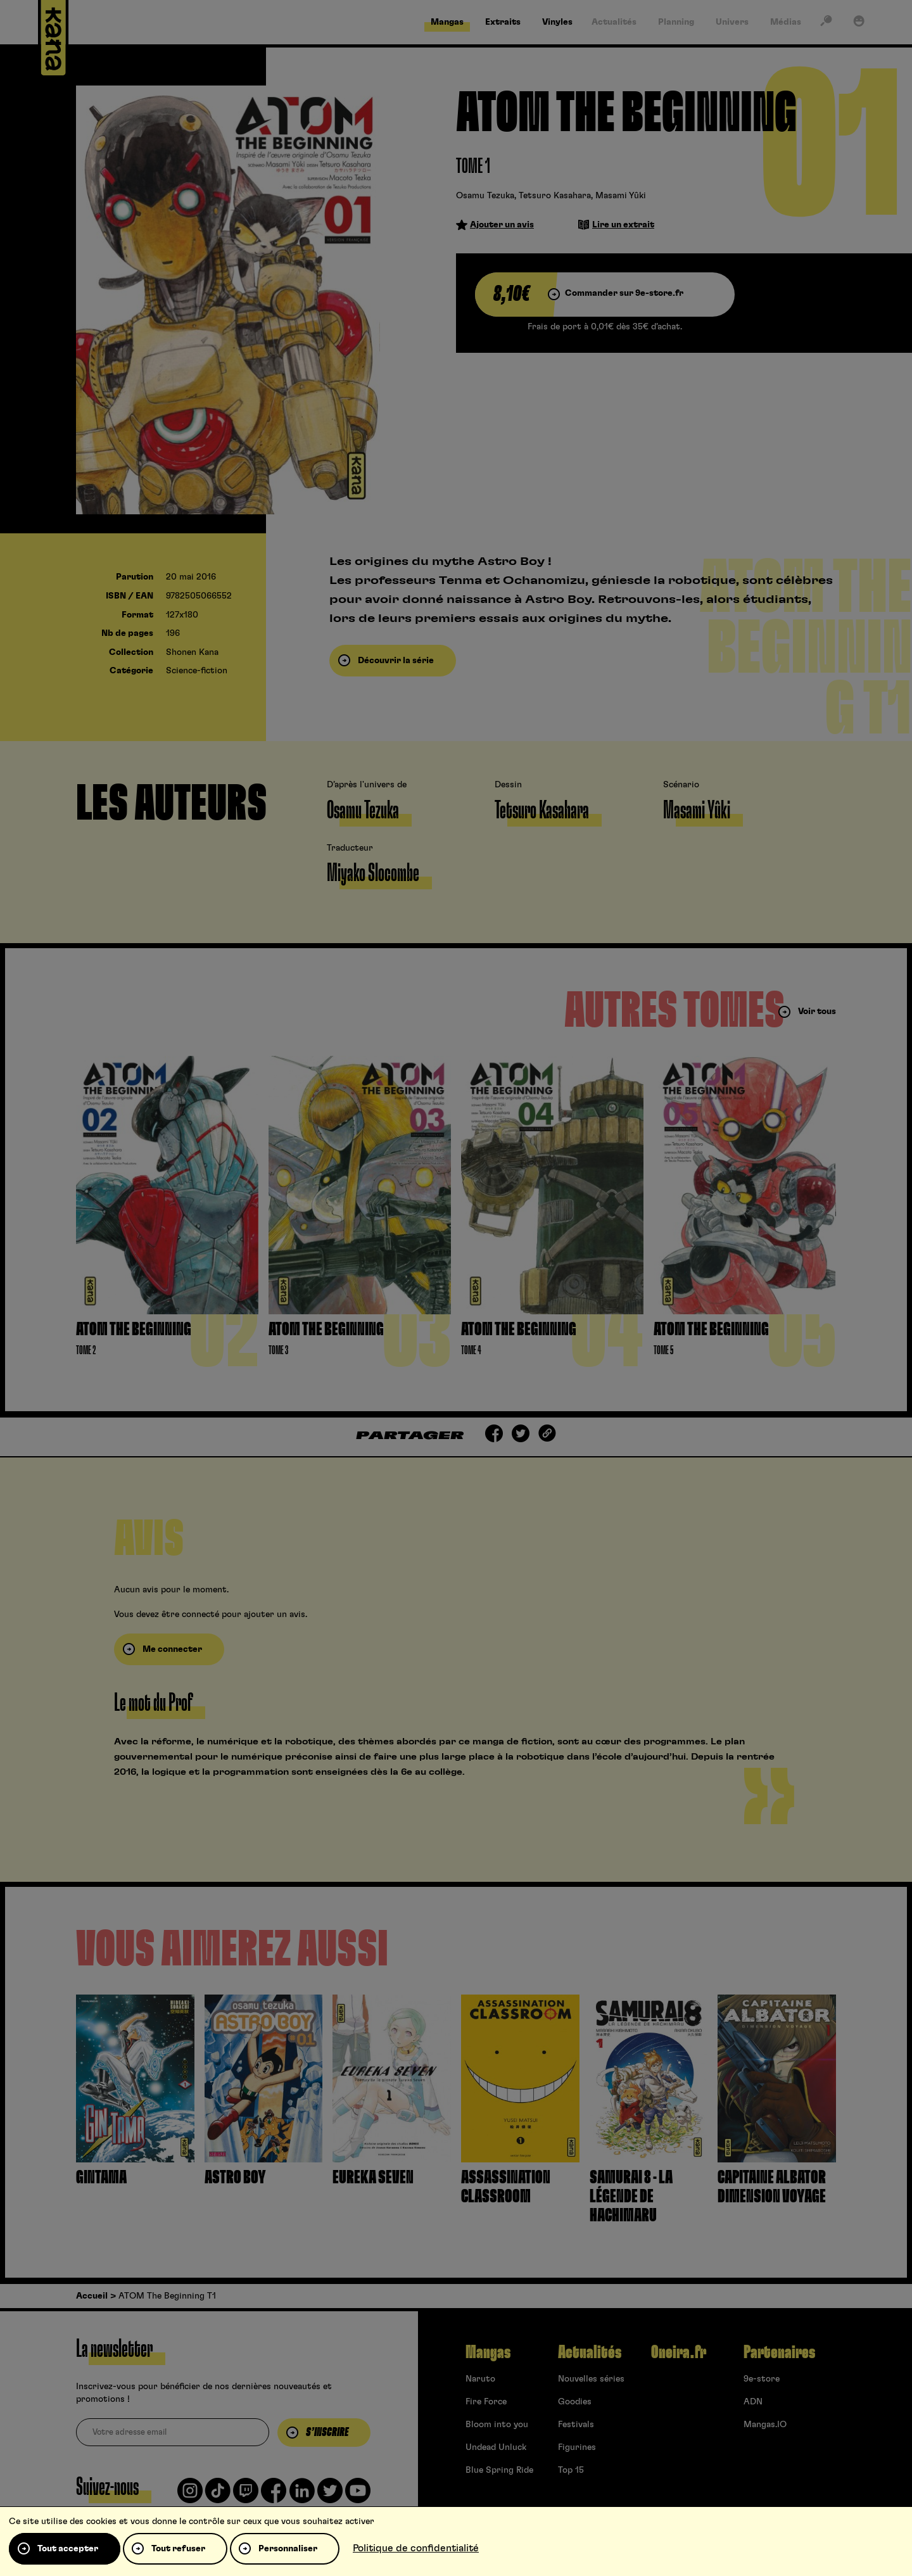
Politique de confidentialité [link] (416, 2548)
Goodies (575, 2401)
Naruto (480, 2379)
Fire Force (486, 2401)
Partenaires (779, 2352)
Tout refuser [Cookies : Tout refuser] (178, 2548)
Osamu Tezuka (485, 195)
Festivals (576, 2424)
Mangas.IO (765, 2424)
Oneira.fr (678, 2352)
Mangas (488, 2352)
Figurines (577, 2447)
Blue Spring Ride (499, 2470)
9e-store (762, 2379)
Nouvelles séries (591, 2379)
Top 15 (571, 2470)
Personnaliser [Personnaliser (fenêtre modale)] (287, 2548)
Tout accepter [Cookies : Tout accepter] (67, 2548)
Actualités (589, 2352)
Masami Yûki (620, 195)
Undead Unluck (496, 2447)
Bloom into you (497, 2424)
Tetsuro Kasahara (555, 195)
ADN (753, 2401)
